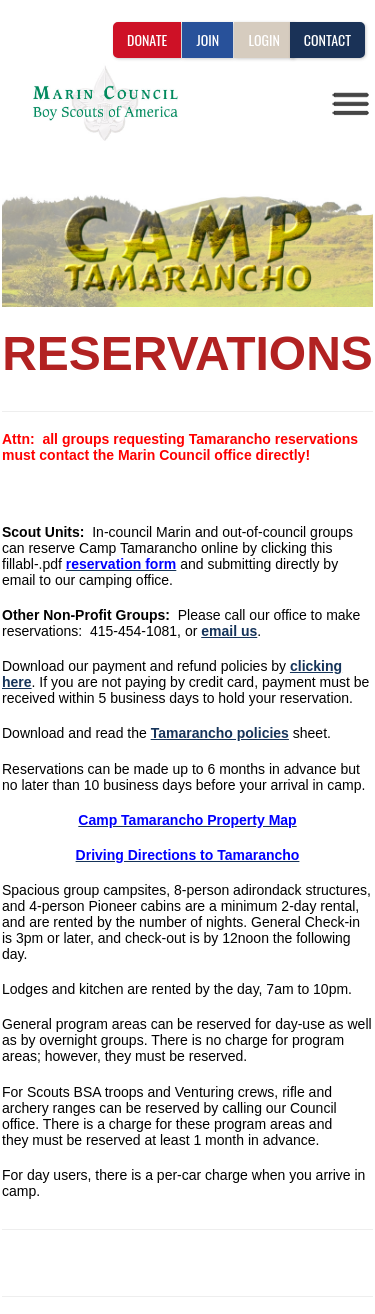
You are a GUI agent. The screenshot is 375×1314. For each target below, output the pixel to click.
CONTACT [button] (327, 39)
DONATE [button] (147, 39)
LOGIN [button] (263, 39)
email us (229, 631)
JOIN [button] (207, 39)
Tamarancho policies (220, 733)
